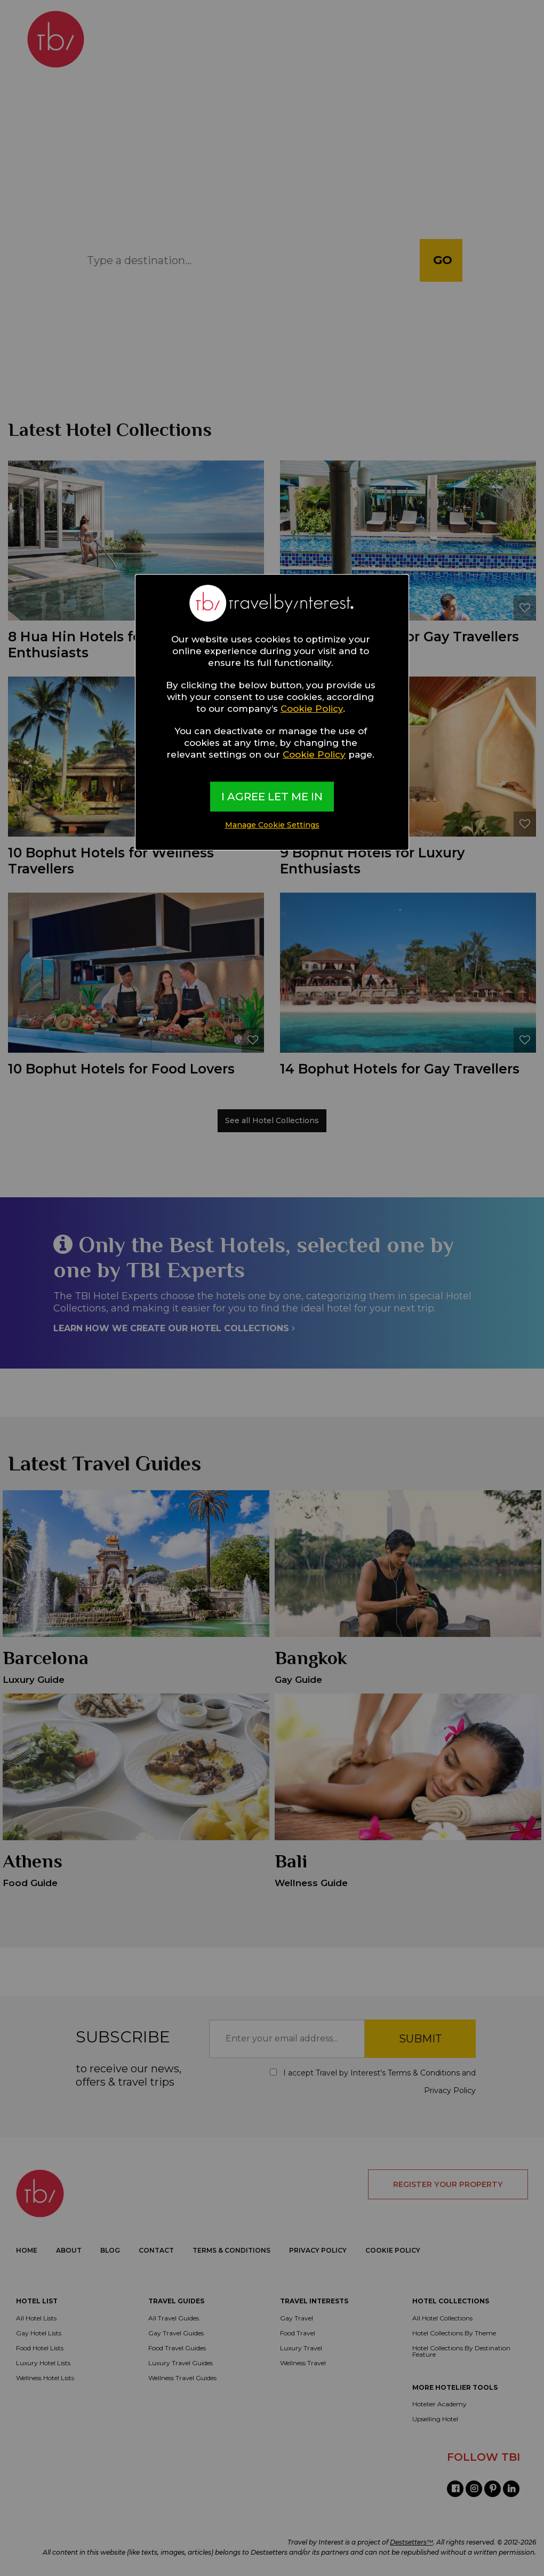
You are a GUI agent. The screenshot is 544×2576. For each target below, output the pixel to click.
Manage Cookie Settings (272, 825)
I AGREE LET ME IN (272, 796)
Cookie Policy (312, 708)
